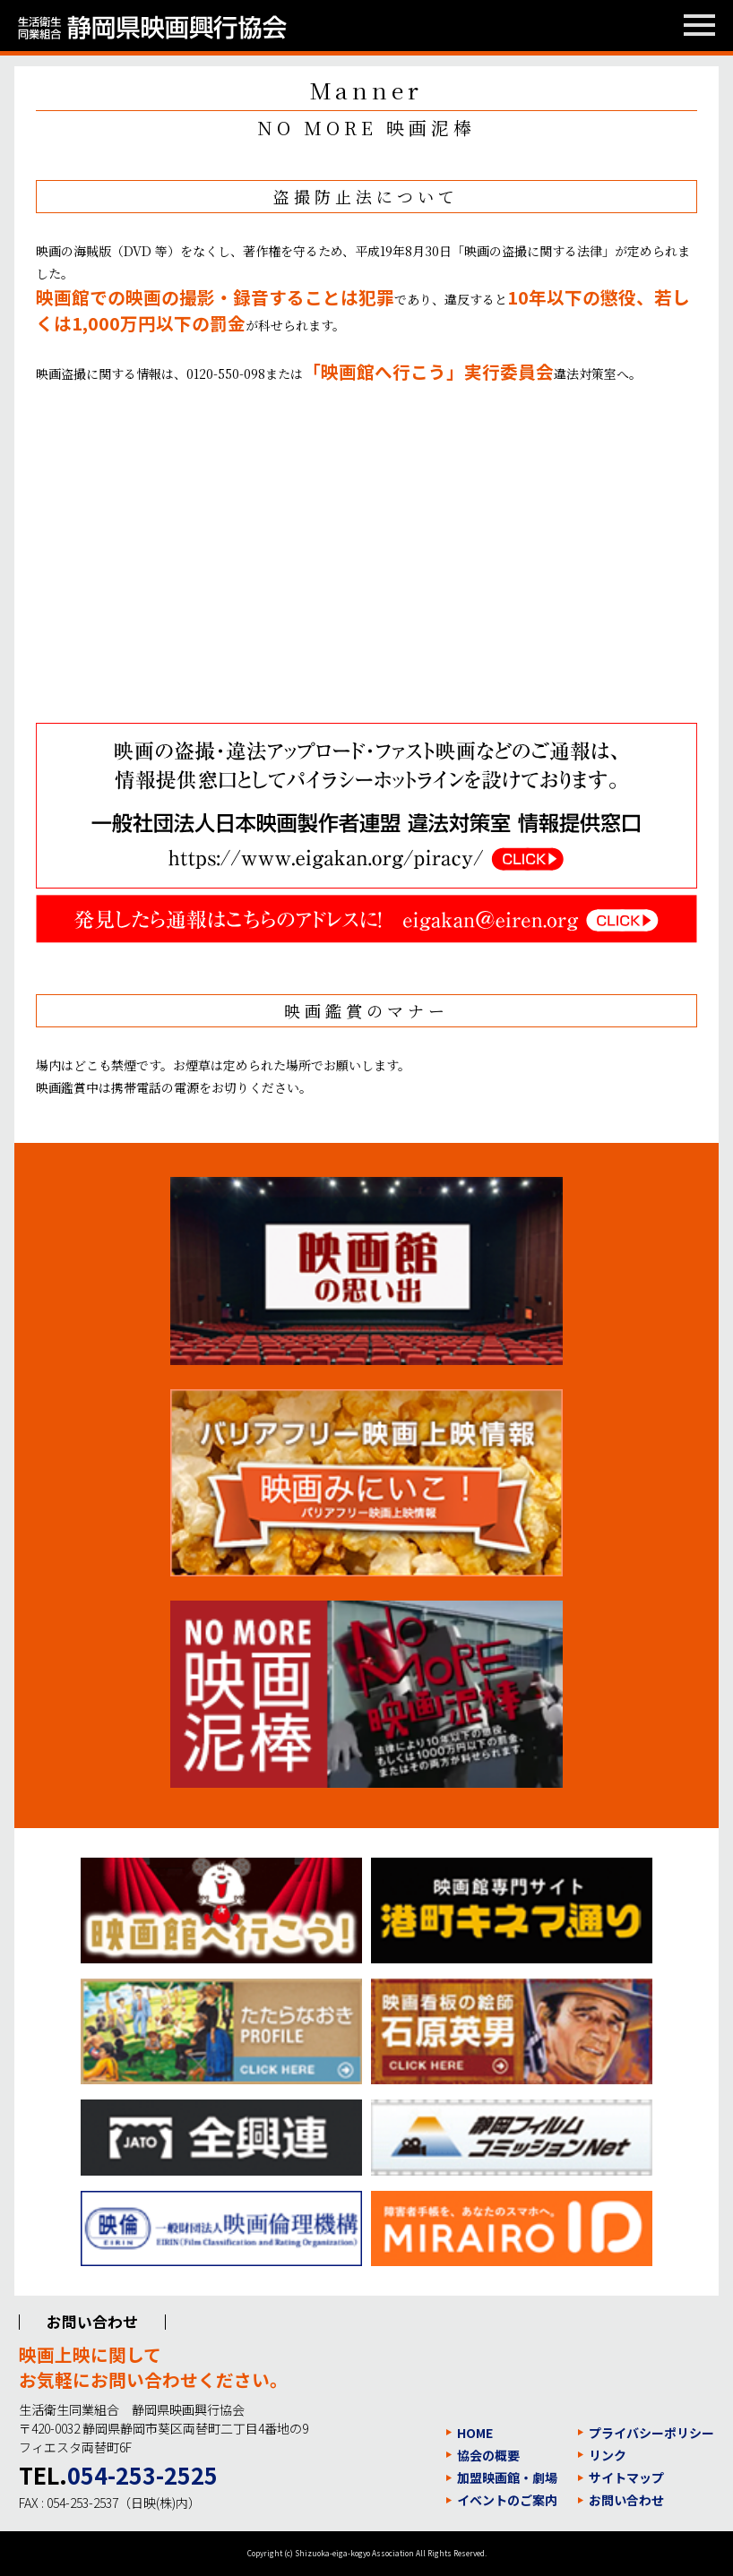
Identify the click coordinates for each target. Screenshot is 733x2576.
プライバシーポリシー (651, 2433)
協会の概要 (488, 2455)
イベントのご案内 (507, 2500)
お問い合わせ (626, 2500)
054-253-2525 (142, 2475)
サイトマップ (626, 2477)
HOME (475, 2433)
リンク (607, 2455)
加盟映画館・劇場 (507, 2477)
